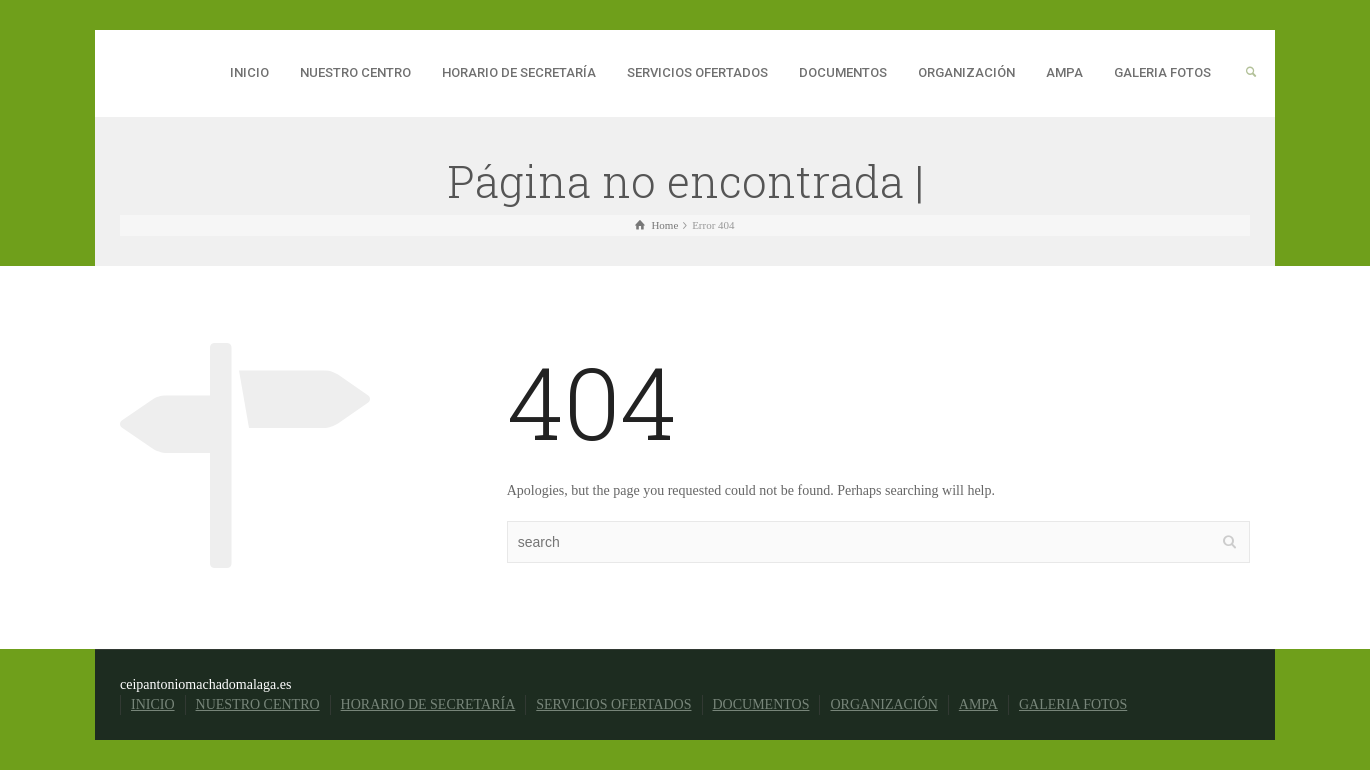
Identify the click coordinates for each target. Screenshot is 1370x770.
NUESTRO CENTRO (355, 72)
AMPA (1064, 72)
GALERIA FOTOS (1162, 72)
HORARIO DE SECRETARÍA (519, 72)
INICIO (249, 72)
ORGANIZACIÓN (966, 72)
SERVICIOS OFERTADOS (697, 72)
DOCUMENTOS (843, 72)
